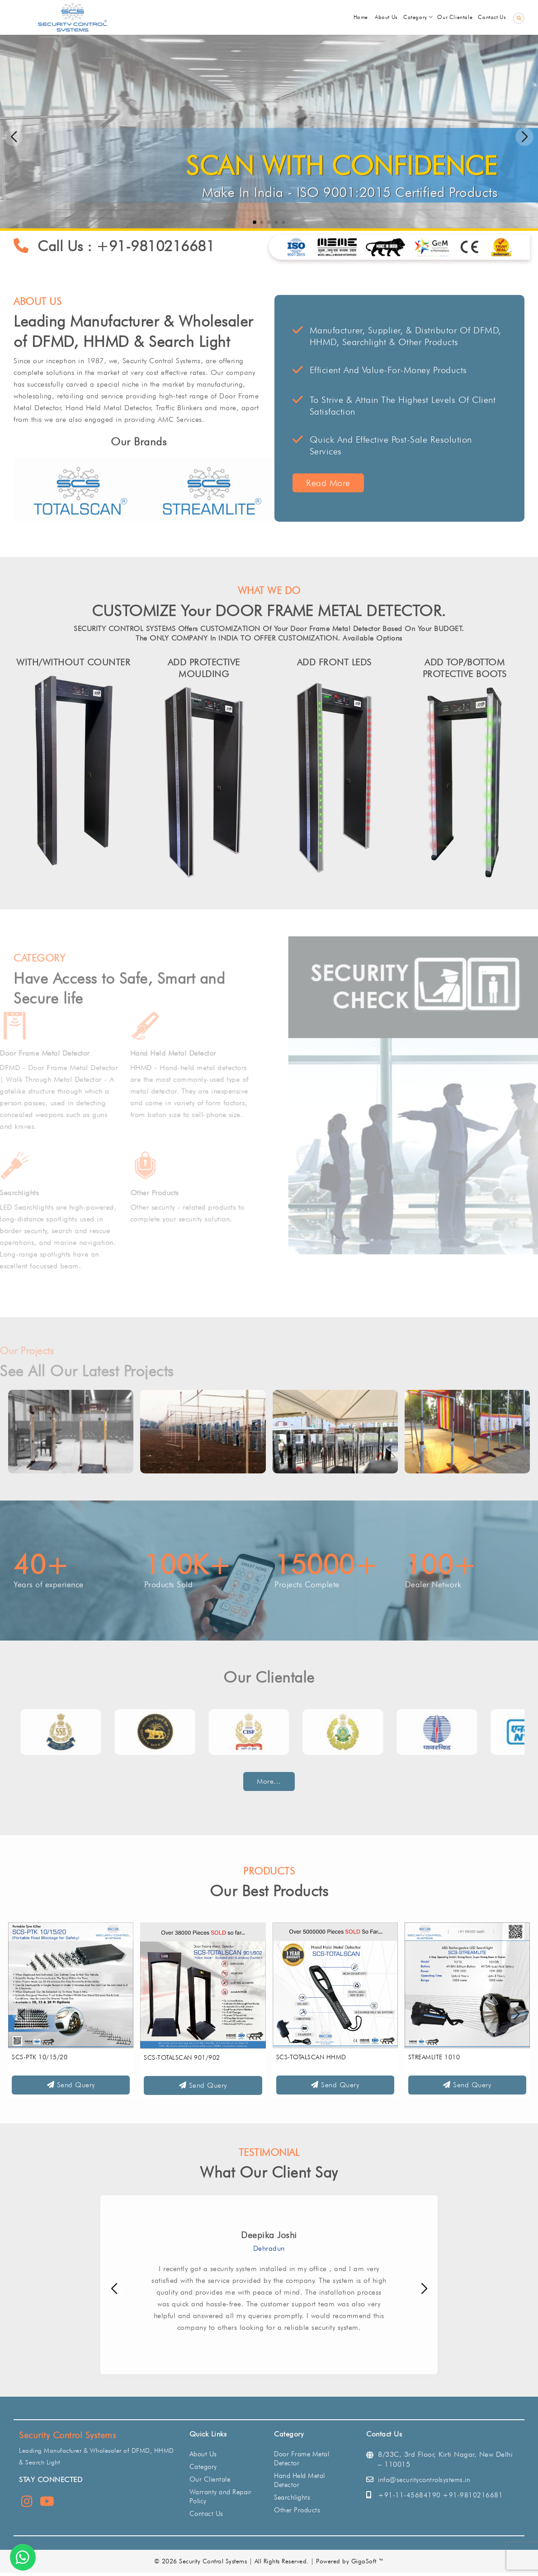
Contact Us (206, 2514)
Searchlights (292, 2497)
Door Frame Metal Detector (301, 2458)
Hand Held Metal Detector (299, 2480)
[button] (524, 137)
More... (269, 1781)
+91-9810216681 (168, 246)
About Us (203, 2454)
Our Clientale (210, 2479)
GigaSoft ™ (367, 2561)
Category (203, 2467)
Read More (341, 482)
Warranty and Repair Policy (220, 2496)
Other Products (297, 2510)
